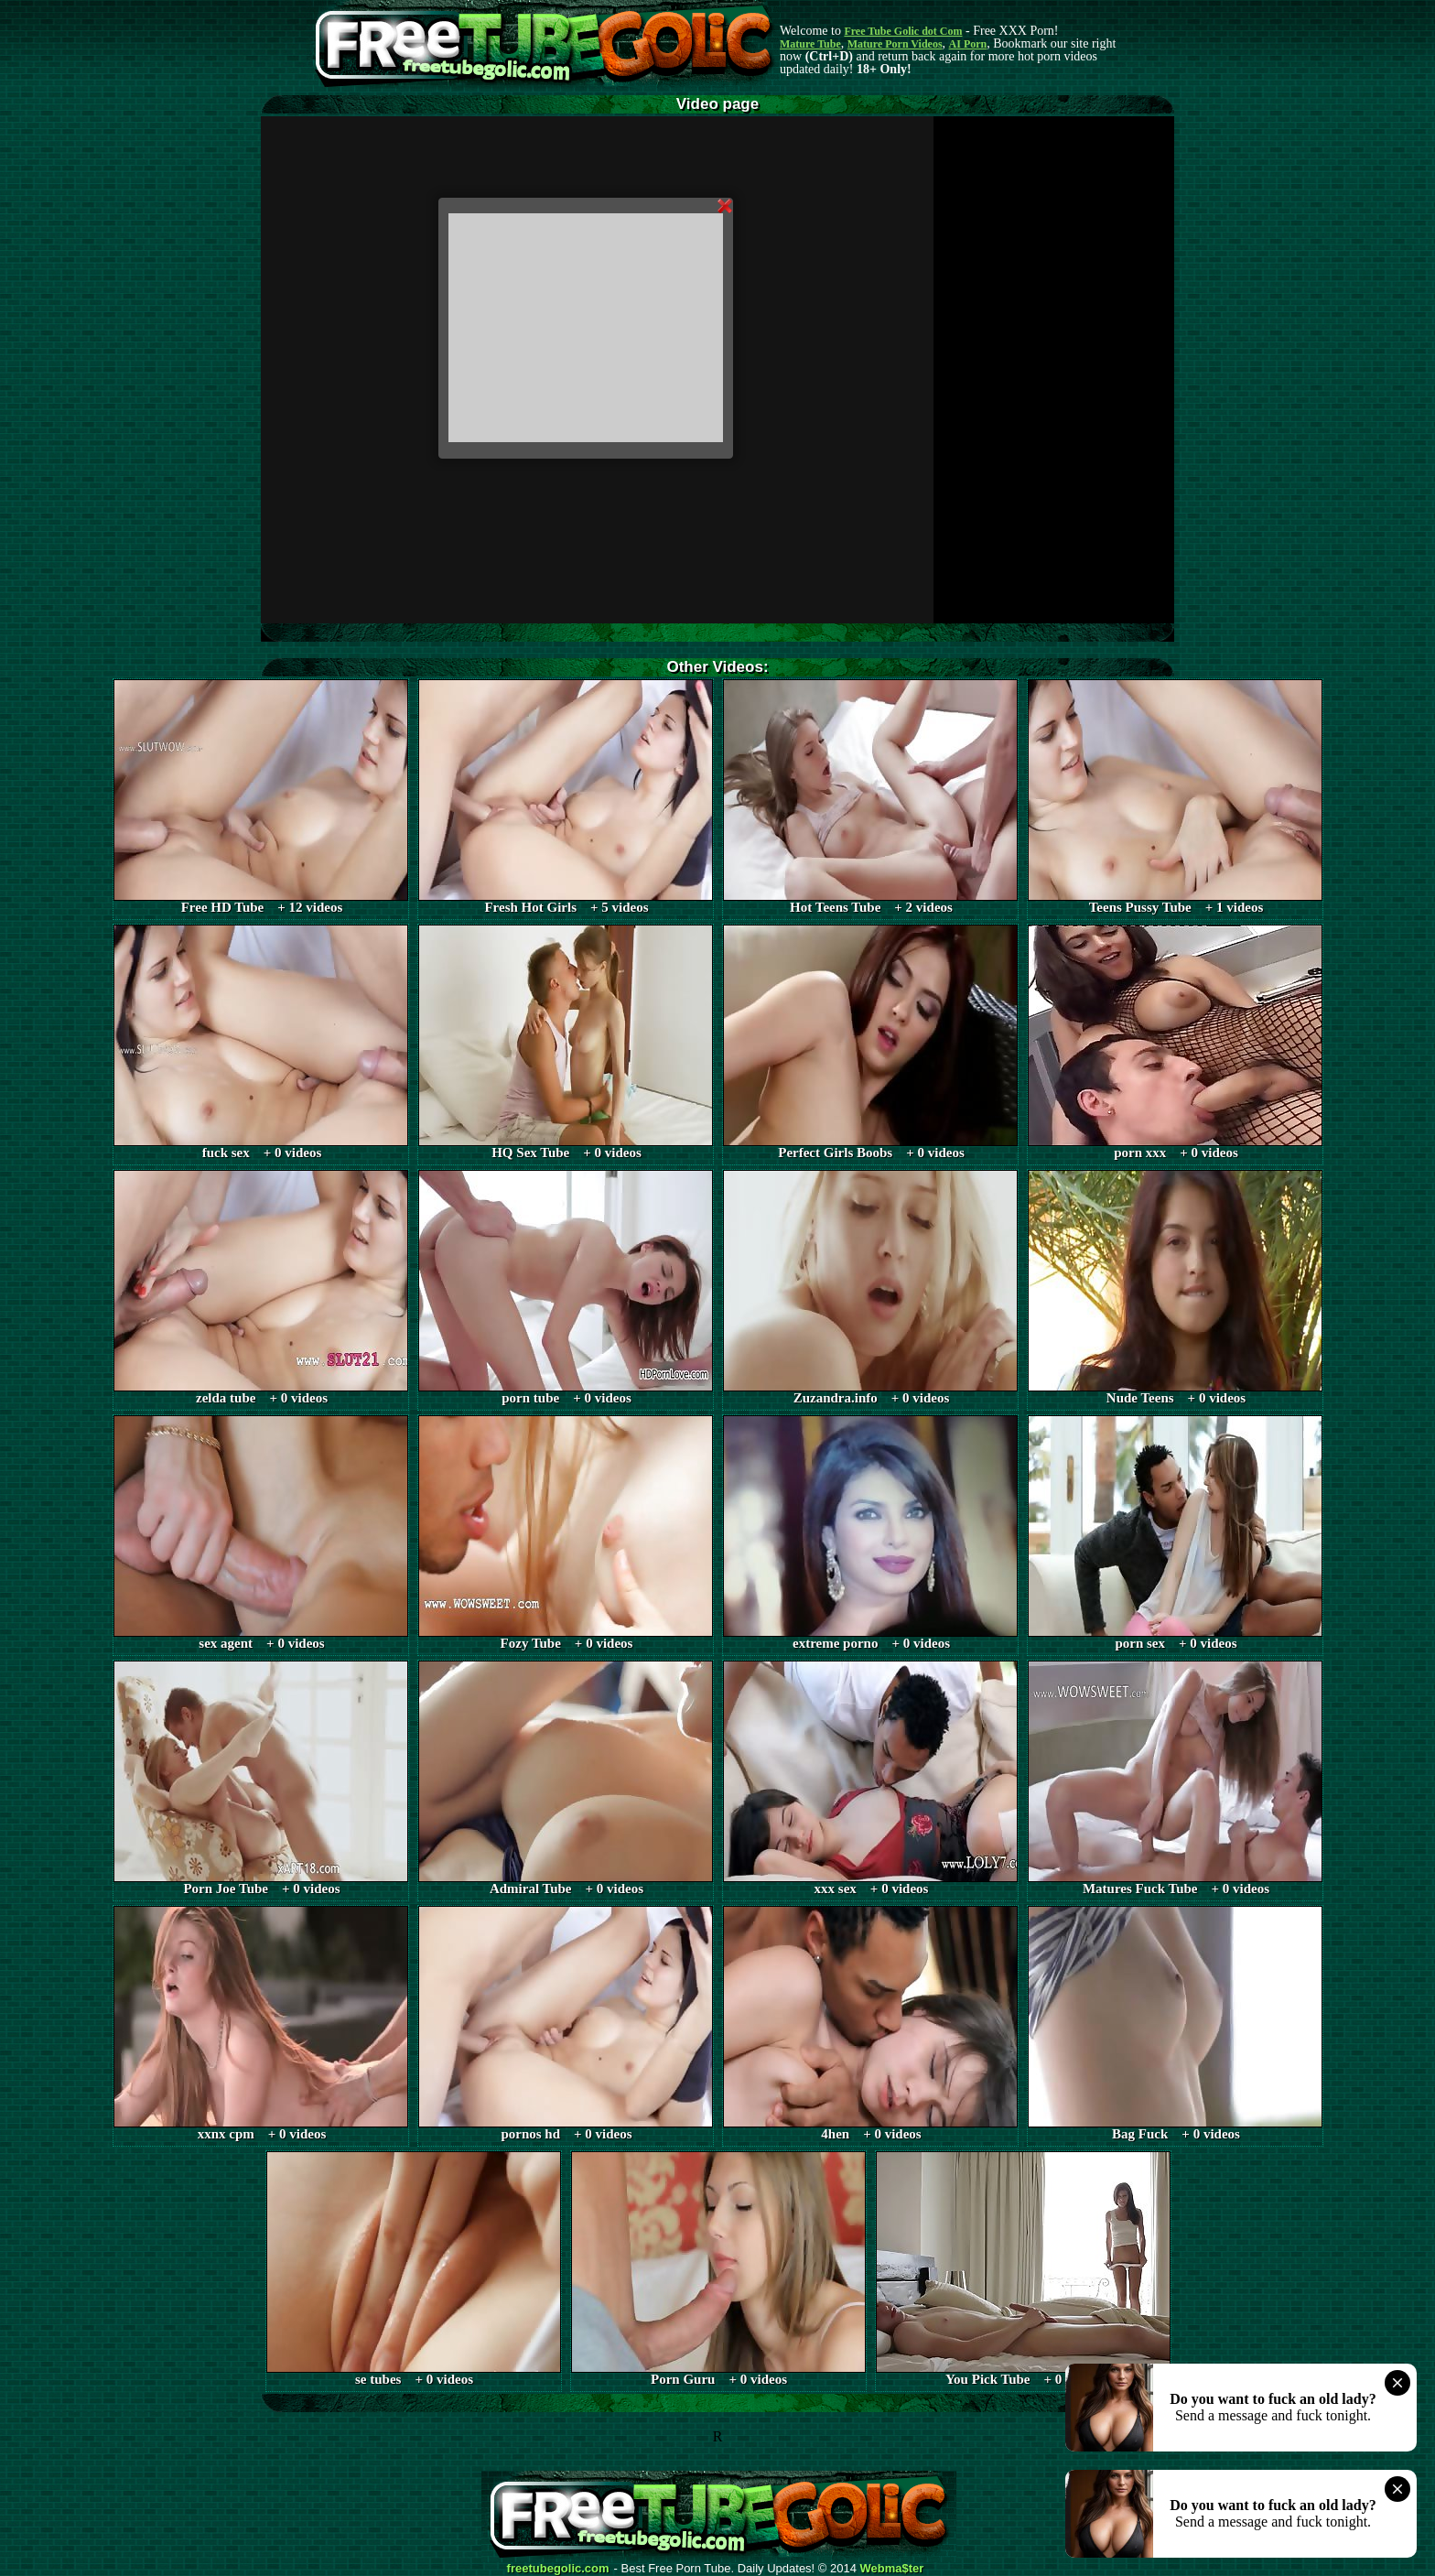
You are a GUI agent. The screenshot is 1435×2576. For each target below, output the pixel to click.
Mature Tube (810, 44)
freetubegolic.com (558, 2568)
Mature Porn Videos (895, 44)
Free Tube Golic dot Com (903, 31)
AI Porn (968, 44)
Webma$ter (892, 2568)
